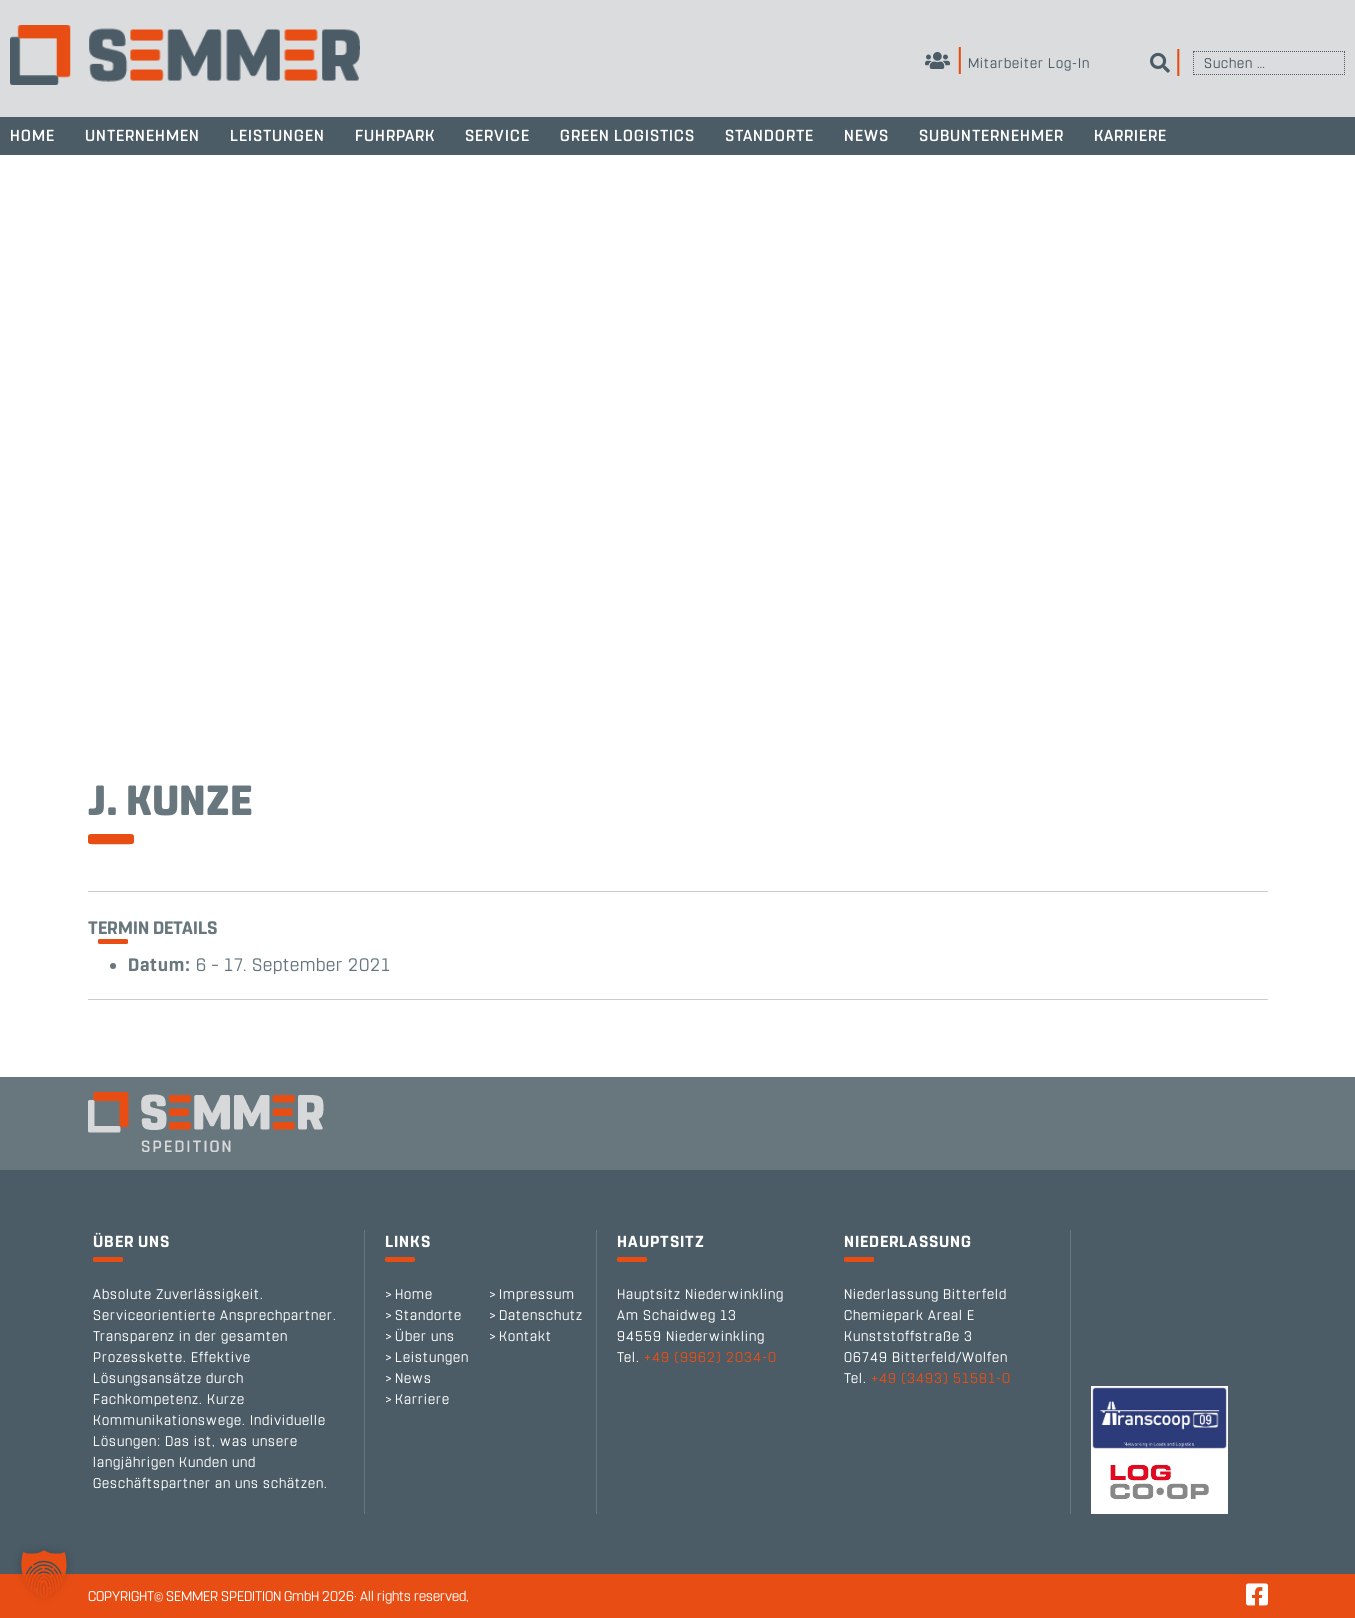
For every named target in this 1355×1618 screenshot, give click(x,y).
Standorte (769, 135)
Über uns (425, 1336)
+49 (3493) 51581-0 (941, 1378)
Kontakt (525, 1336)
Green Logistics (627, 135)
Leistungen (277, 135)
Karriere (1130, 135)
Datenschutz (541, 1315)
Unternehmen (142, 135)
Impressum (537, 1294)
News (866, 135)
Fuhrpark (395, 135)
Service (497, 135)
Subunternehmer (991, 135)
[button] (44, 1574)
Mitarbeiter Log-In (1007, 63)
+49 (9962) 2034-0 (710, 1357)
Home (32, 135)
